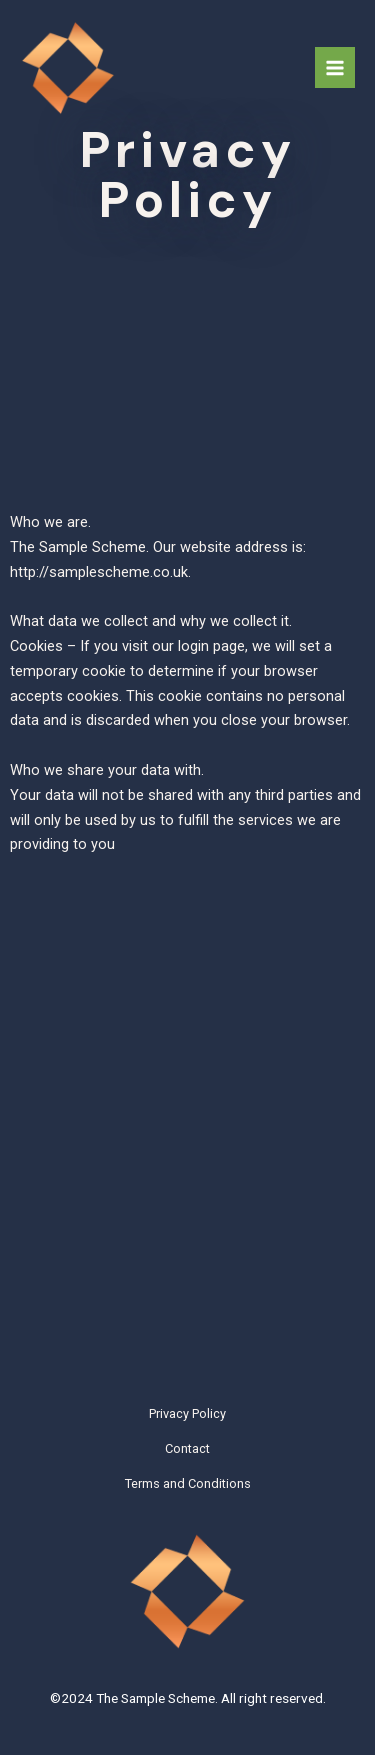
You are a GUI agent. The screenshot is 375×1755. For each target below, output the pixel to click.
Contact (187, 1448)
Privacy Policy (187, 1413)
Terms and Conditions (188, 1483)
